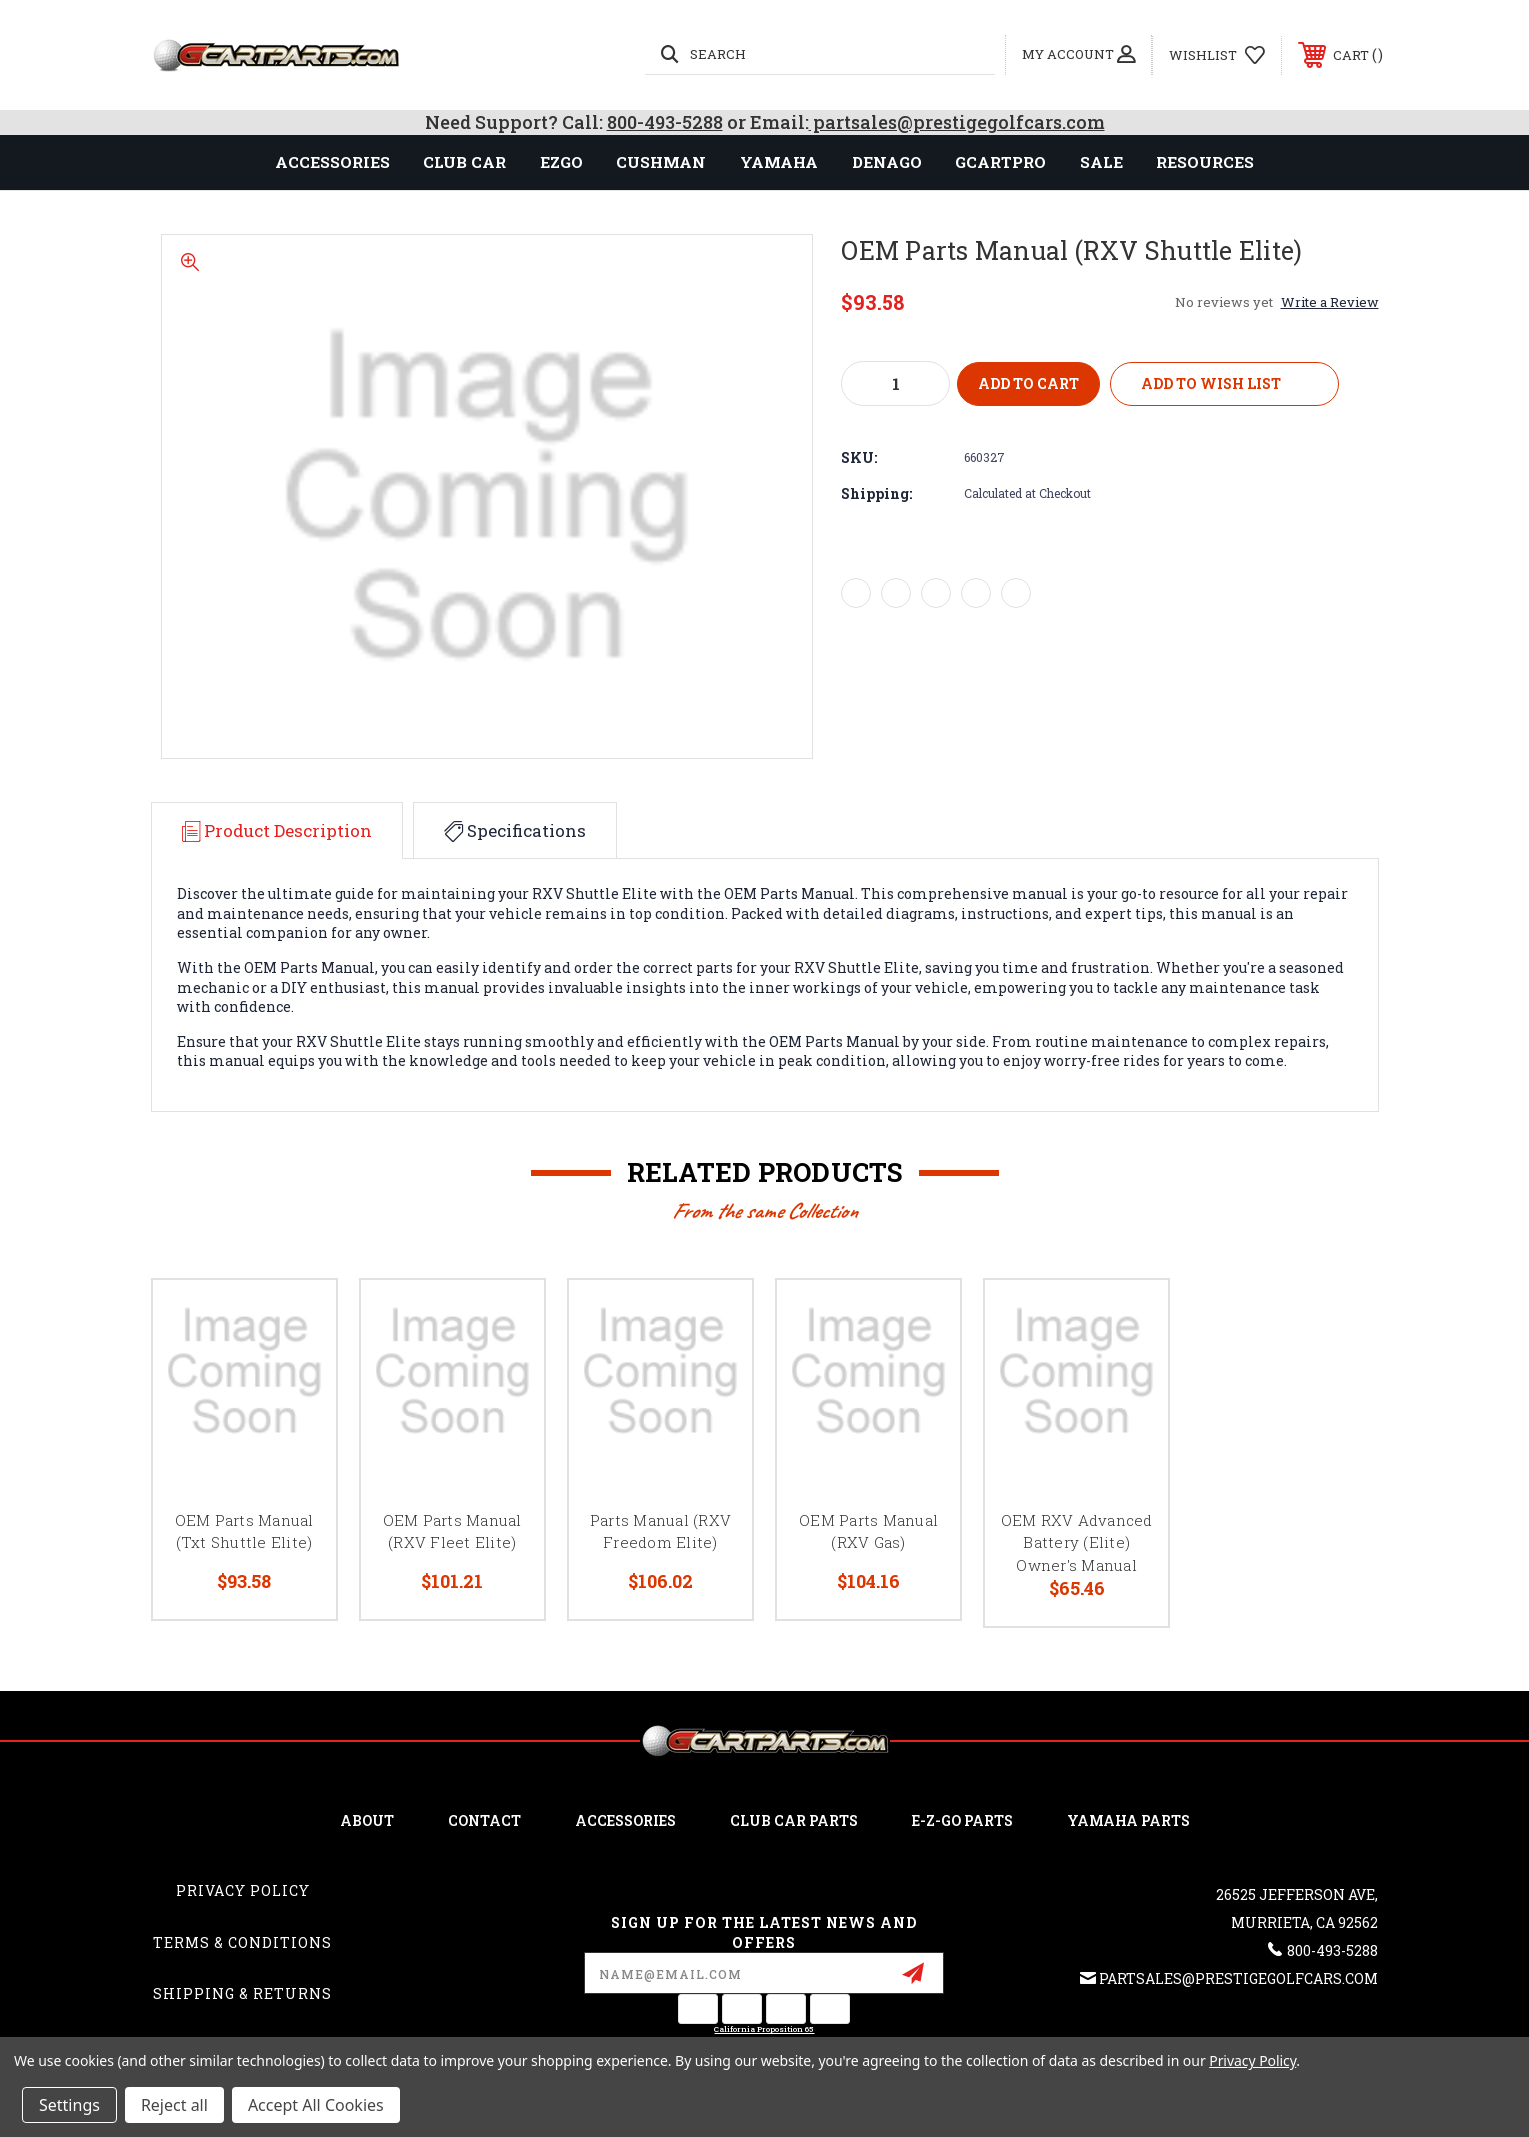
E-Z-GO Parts (962, 1820)
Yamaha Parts (1128, 1820)
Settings (69, 2105)
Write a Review (1330, 302)
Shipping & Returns (242, 1993)
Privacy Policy (243, 1890)
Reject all (174, 2105)
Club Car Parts (794, 1820)
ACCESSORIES (625, 1820)
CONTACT (484, 1820)
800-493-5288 (665, 122)
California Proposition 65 (764, 2029)
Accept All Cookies (316, 2105)
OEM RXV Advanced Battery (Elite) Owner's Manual (1077, 1542)
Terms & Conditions (242, 1942)
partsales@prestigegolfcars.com (957, 122)
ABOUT (367, 1820)
